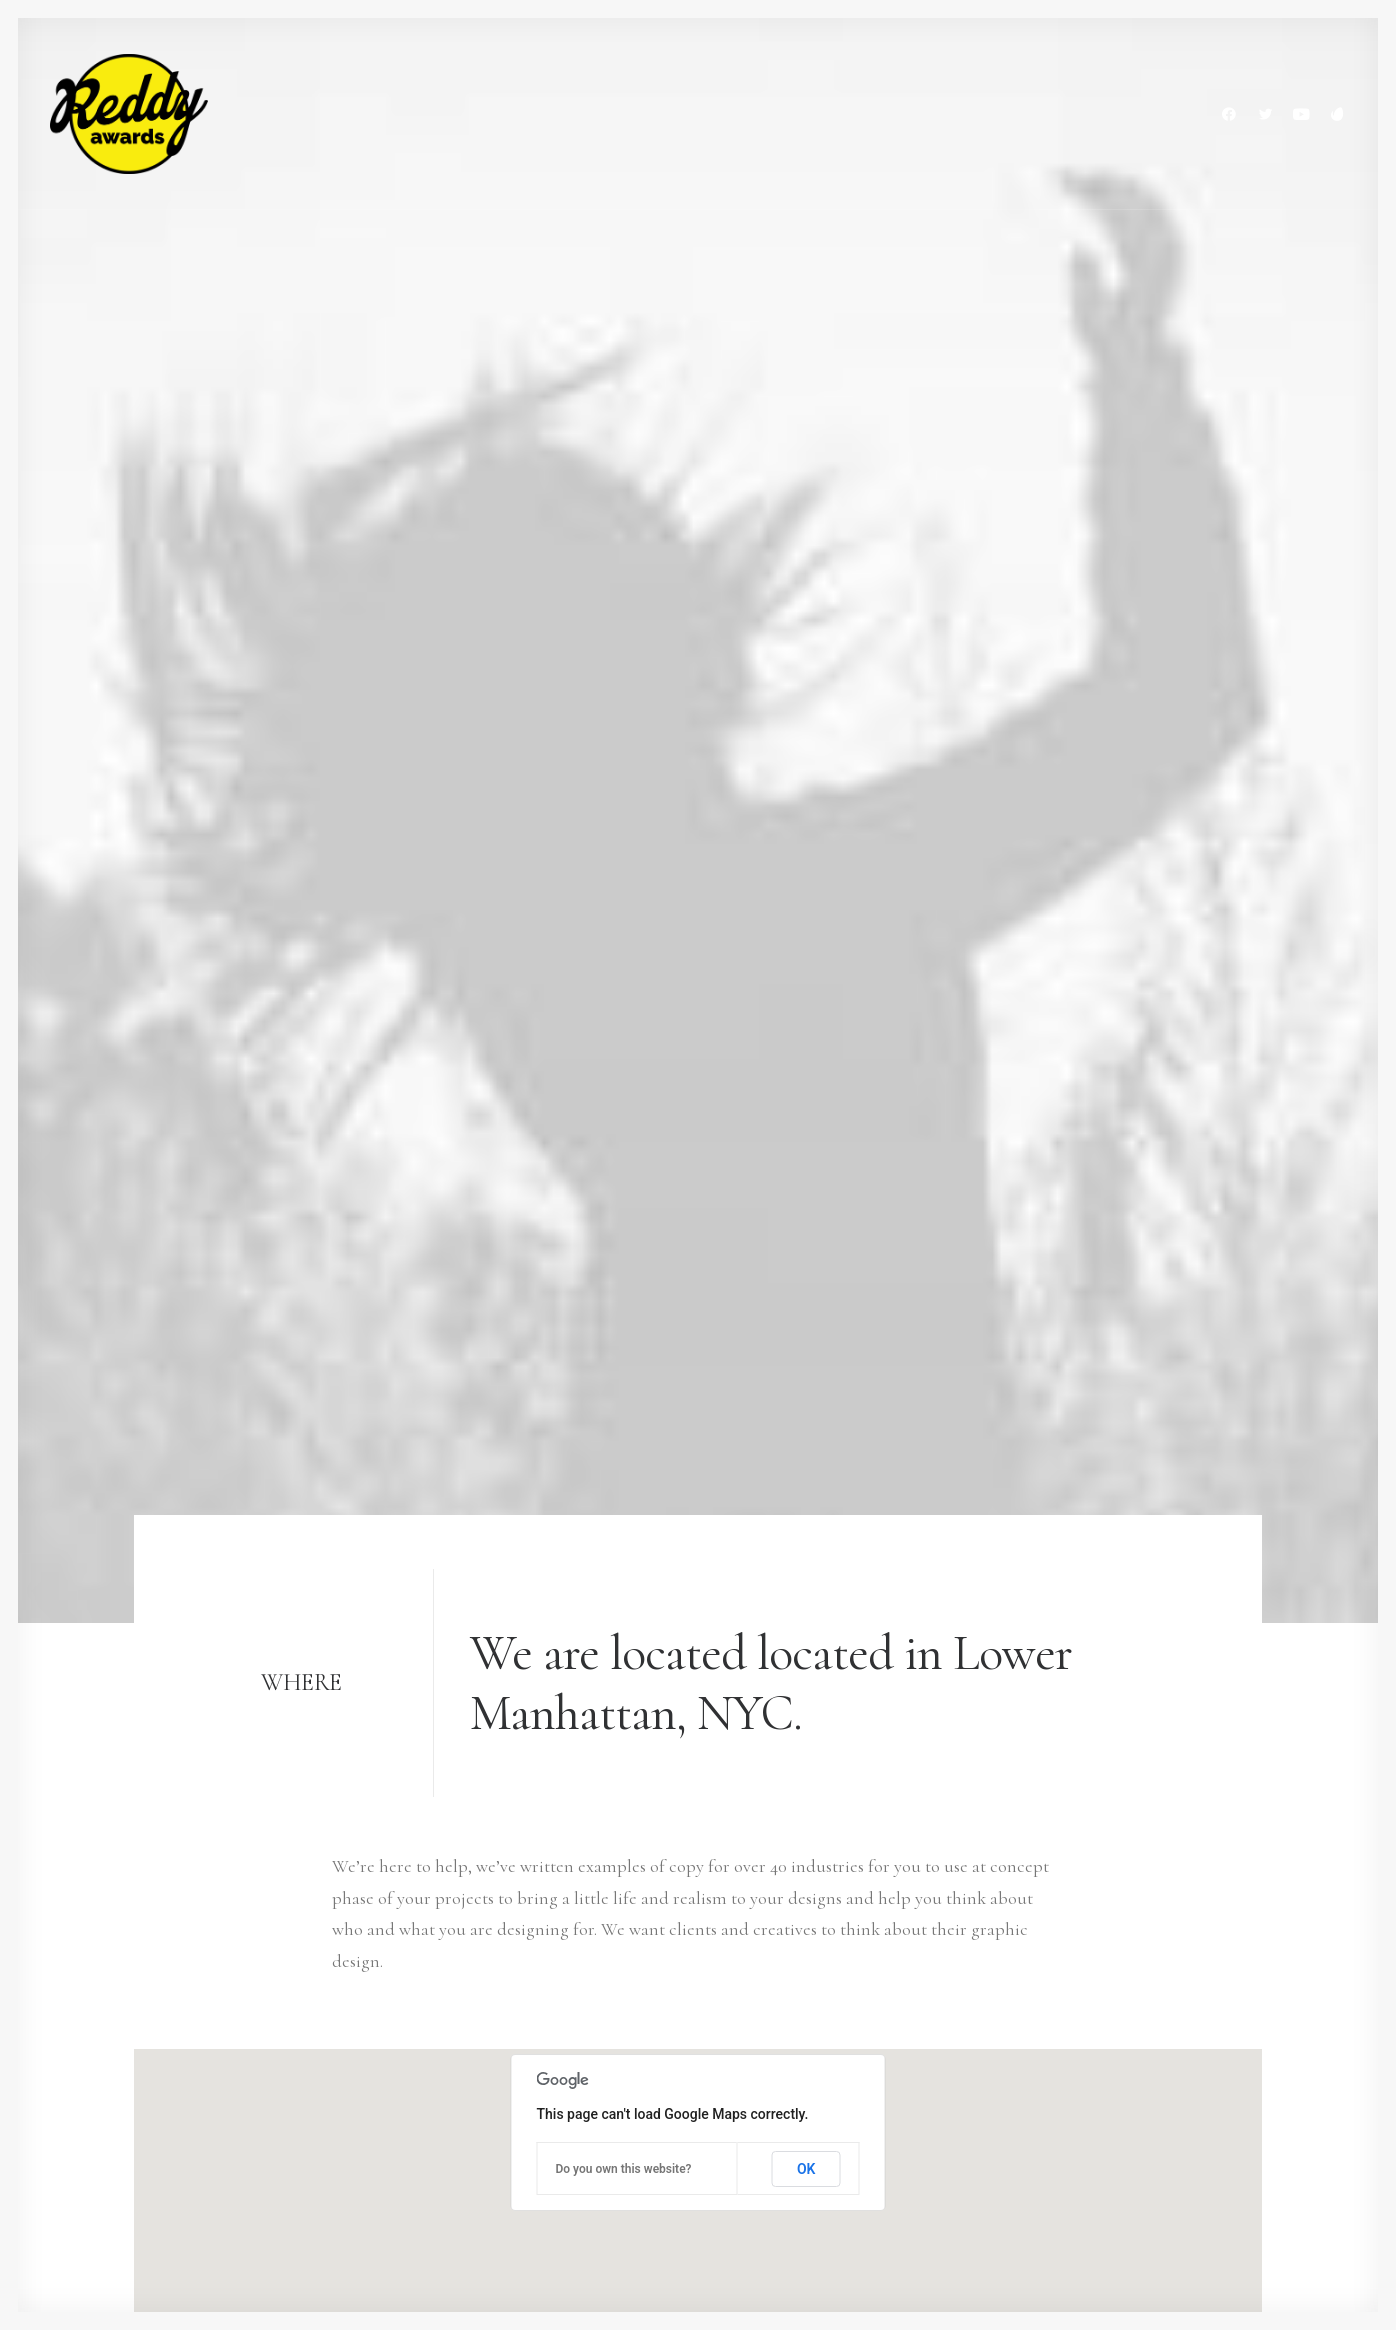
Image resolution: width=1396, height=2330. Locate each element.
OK (806, 1042)
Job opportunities (599, 2089)
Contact (563, 2152)
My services (575, 2026)
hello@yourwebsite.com (221, 1994)
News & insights (592, 2120)
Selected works (588, 1994)
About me (571, 2057)
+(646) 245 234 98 (192, 2026)
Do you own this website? (624, 1042)
